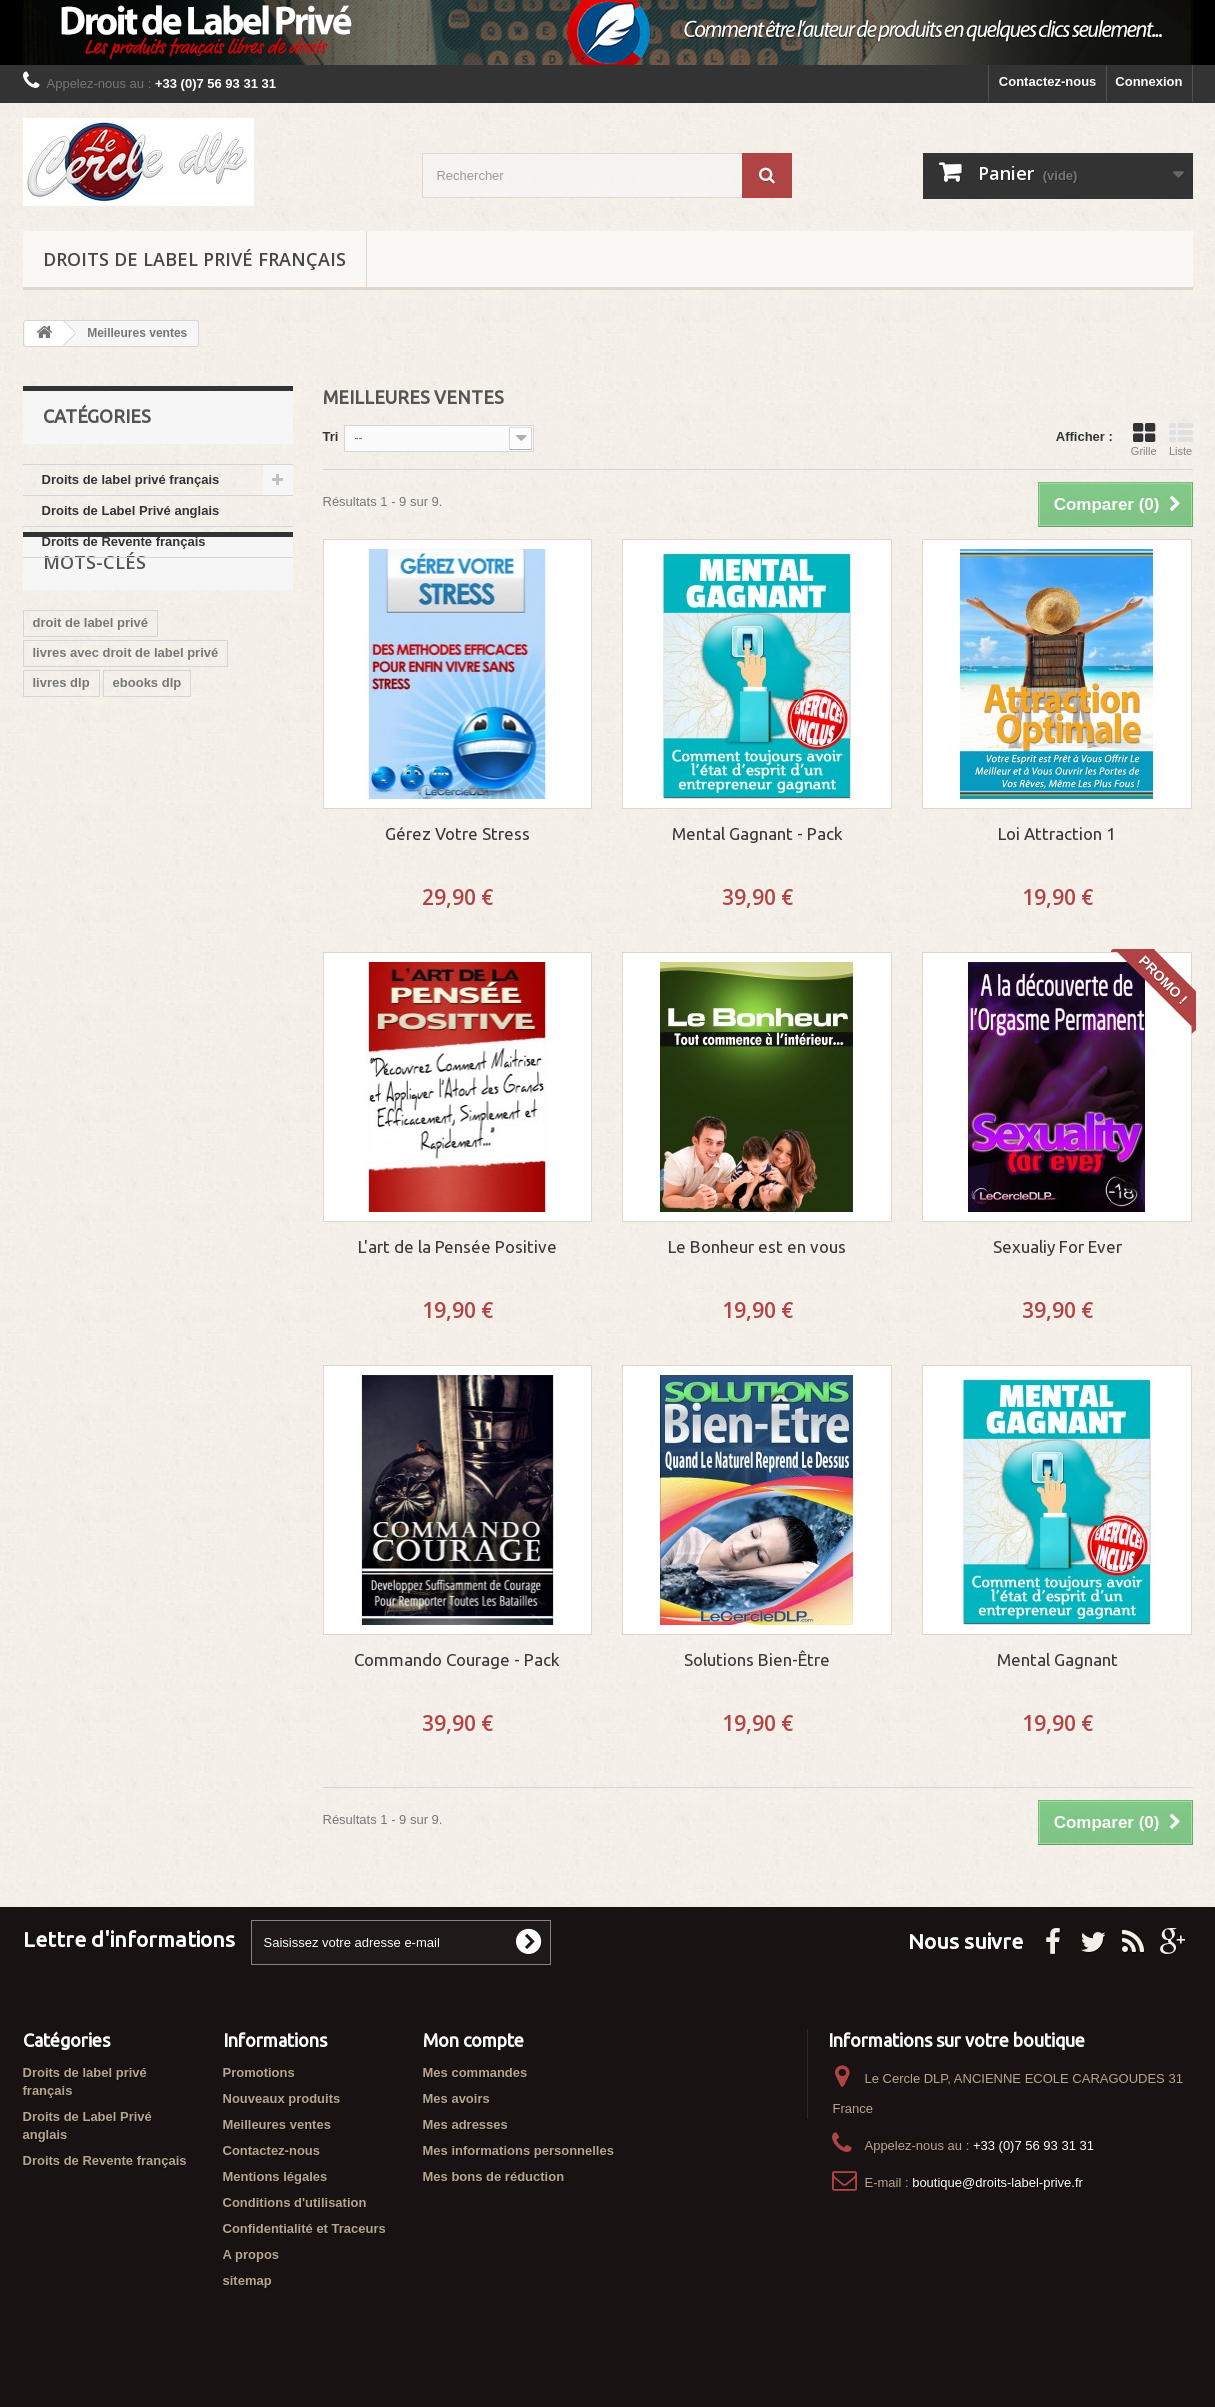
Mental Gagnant (1057, 1659)
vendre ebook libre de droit (116, 858)
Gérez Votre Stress (457, 833)
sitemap (247, 2280)
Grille (1144, 439)
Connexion (1148, 81)
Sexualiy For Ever (1057, 1246)
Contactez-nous (1048, 81)
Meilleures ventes (277, 2124)
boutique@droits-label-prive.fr (997, 2182)
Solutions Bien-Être (757, 1659)
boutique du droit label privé (120, 768)
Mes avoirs (456, 2098)
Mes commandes (475, 2072)
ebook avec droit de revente (119, 888)
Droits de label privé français (194, 259)
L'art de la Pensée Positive (457, 1246)
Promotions (259, 2072)
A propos (251, 2254)
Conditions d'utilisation (295, 2202)
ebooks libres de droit (100, 828)
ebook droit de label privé (111, 798)
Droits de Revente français (124, 541)
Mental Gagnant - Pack (757, 833)
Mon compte (473, 2040)
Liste (1181, 439)
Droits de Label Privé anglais (131, 510)
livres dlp (61, 738)
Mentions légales (275, 2176)
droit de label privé (91, 678)
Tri (331, 436)
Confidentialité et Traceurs (304, 2228)
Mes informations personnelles (518, 2150)
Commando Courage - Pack (457, 1659)
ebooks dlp (147, 738)
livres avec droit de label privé (126, 708)
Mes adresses (465, 2124)
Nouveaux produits (282, 2098)
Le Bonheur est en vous (757, 1246)
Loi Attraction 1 (1057, 833)
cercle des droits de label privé (128, 918)
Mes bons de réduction (494, 2176)
